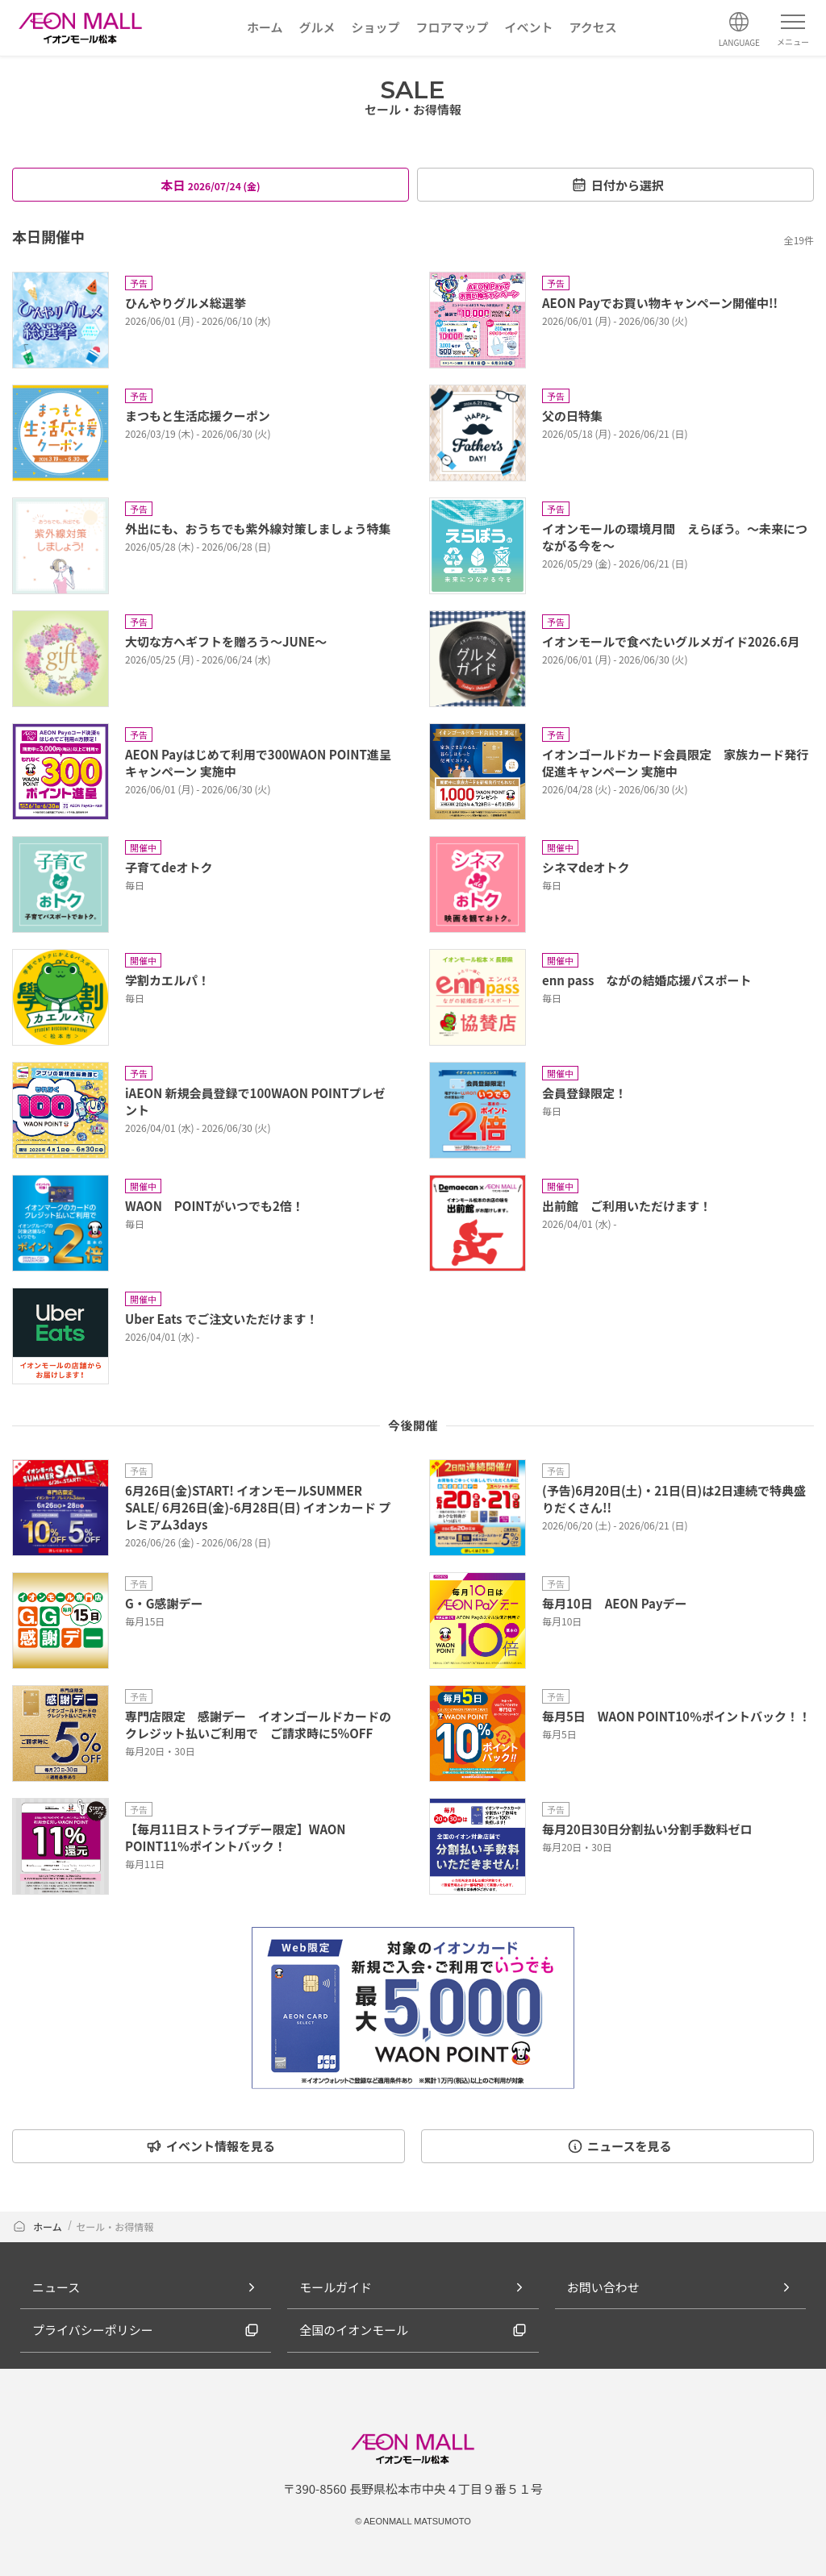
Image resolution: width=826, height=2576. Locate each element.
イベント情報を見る (210, 2145)
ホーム (37, 2226)
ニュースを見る (619, 2145)
